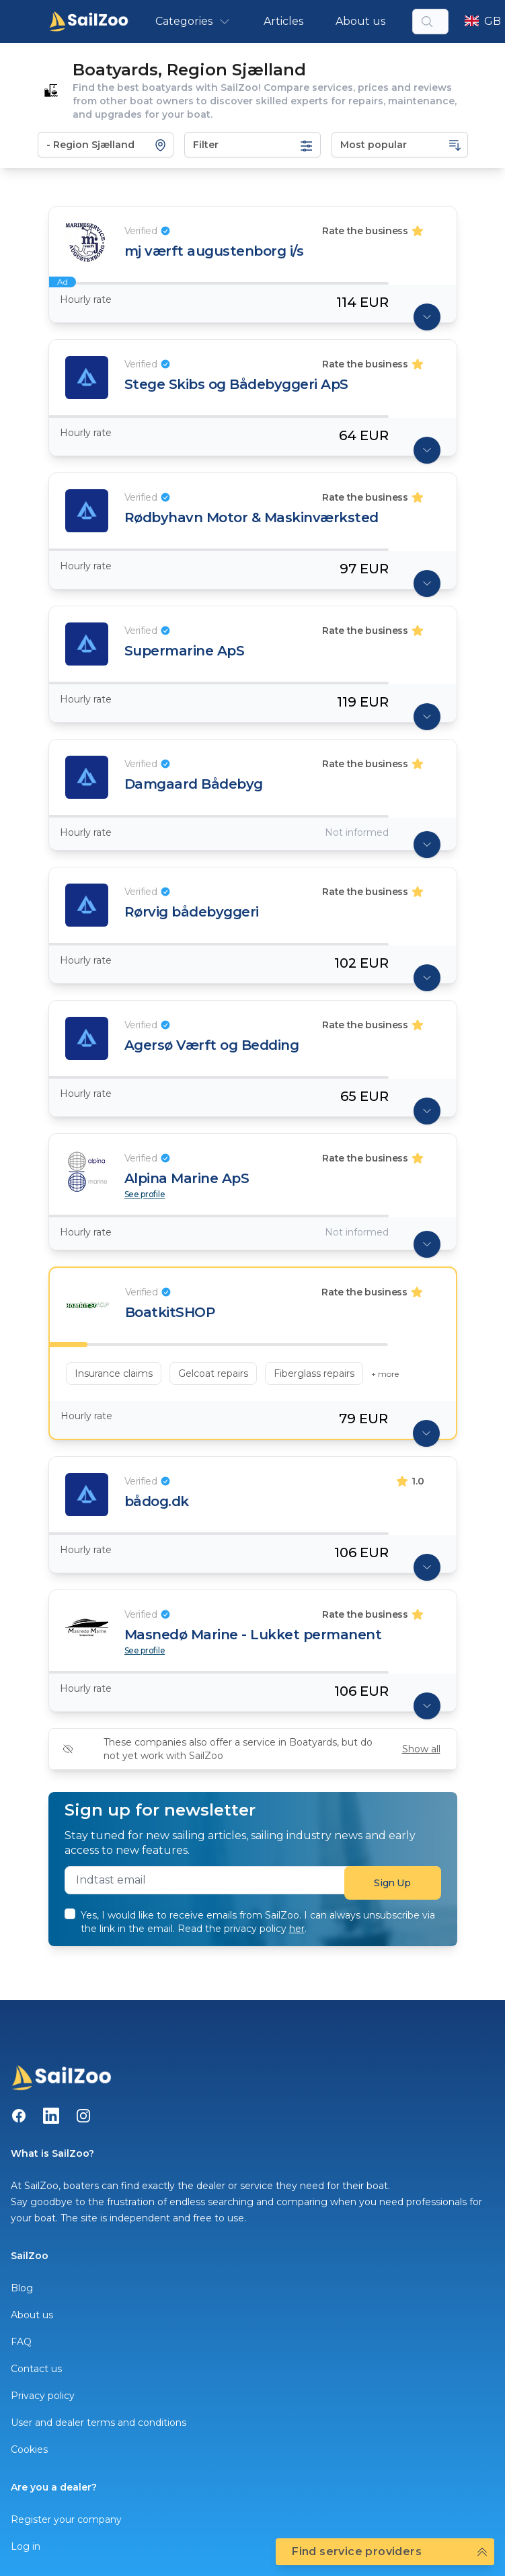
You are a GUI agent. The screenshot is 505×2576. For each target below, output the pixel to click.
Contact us (36, 2369)
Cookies (29, 2449)
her (297, 1929)
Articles (283, 21)
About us (360, 21)
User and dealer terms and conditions (98, 2423)
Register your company (66, 2519)
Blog (22, 2288)
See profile (144, 1194)
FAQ (21, 2342)
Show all (421, 1749)
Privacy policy (43, 2396)
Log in (25, 2546)
